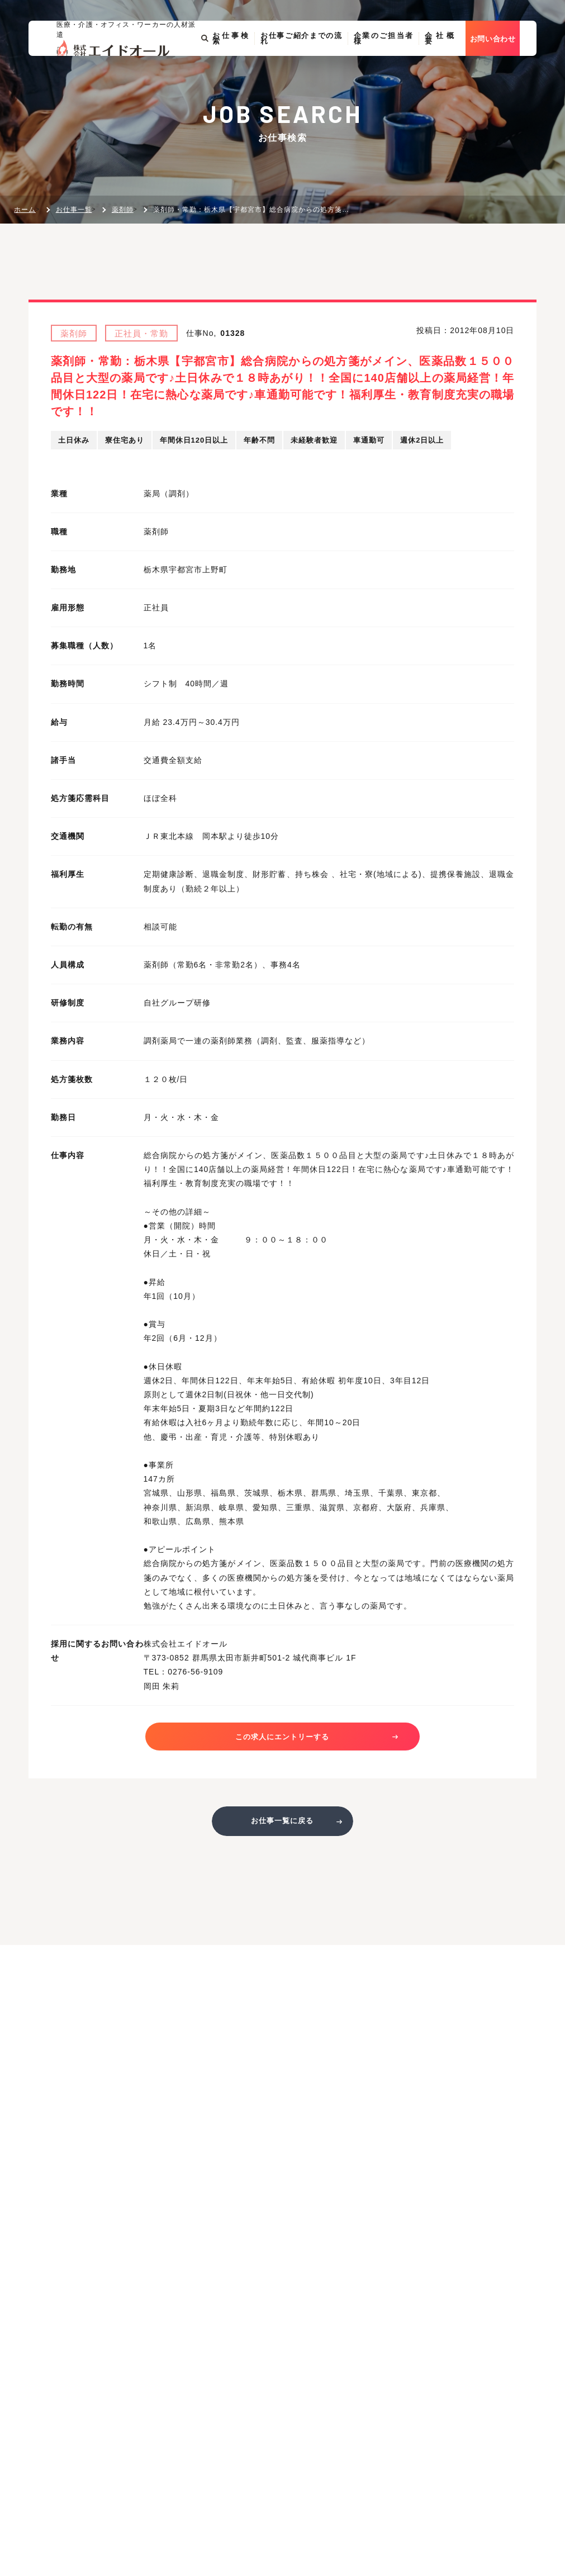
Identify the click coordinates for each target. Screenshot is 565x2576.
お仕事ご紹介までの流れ (308, 74)
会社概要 (453, 74)
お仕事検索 (229, 74)
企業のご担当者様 (394, 74)
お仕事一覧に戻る (282, 1826)
